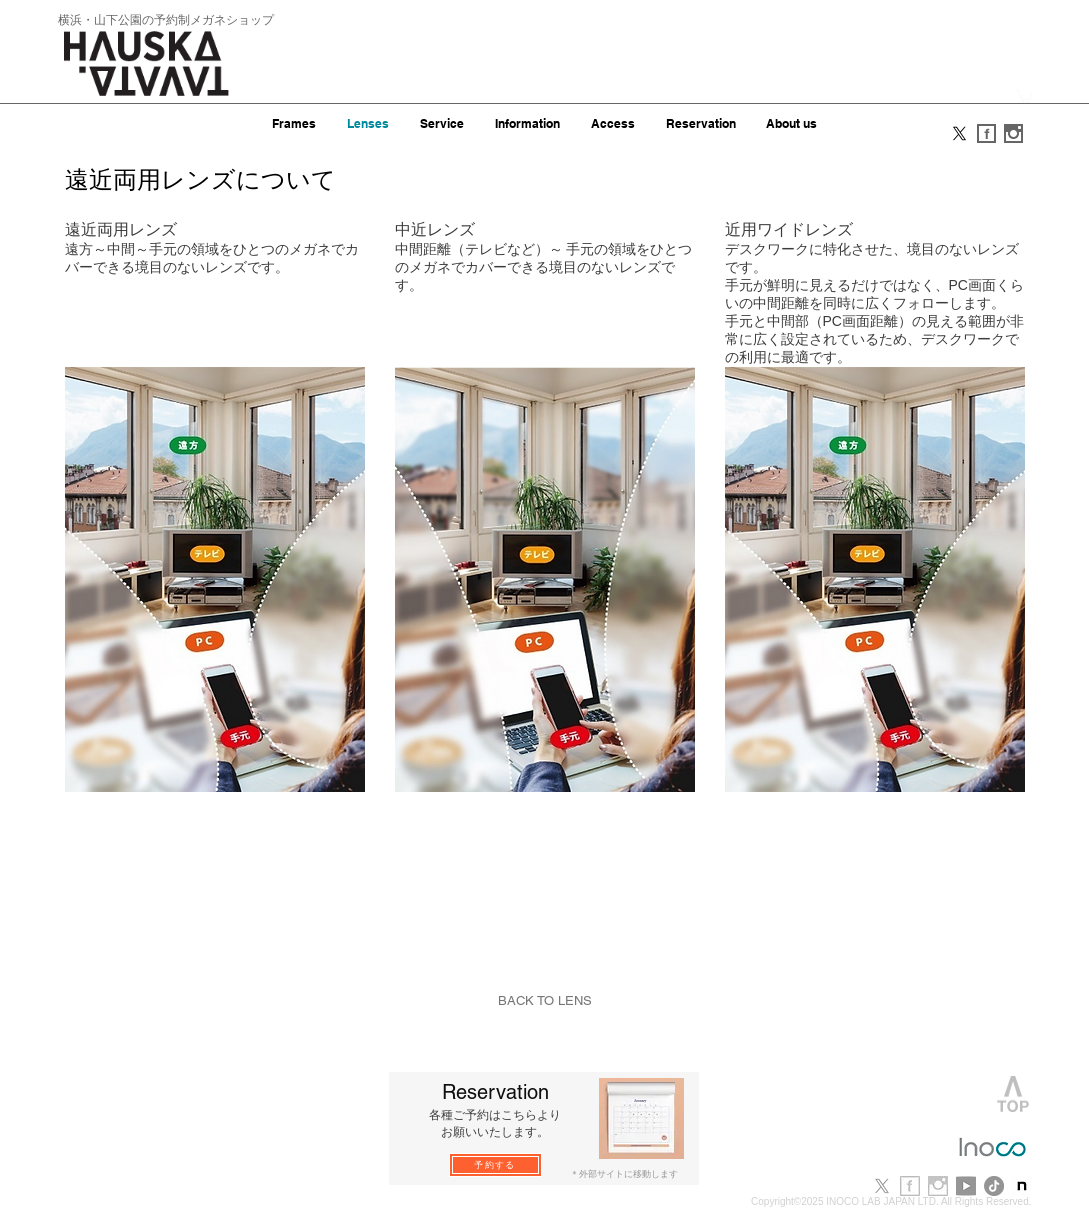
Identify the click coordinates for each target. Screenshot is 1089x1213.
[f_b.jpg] (910, 1186)
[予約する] (495, 1165)
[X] (959, 133)
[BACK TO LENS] (545, 1001)
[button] (1024, 95)
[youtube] (966, 1186)
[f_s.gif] (986, 133)
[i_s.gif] (1013, 133)
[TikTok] (994, 1186)
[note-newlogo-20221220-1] (1022, 1186)
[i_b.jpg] (938, 1186)
